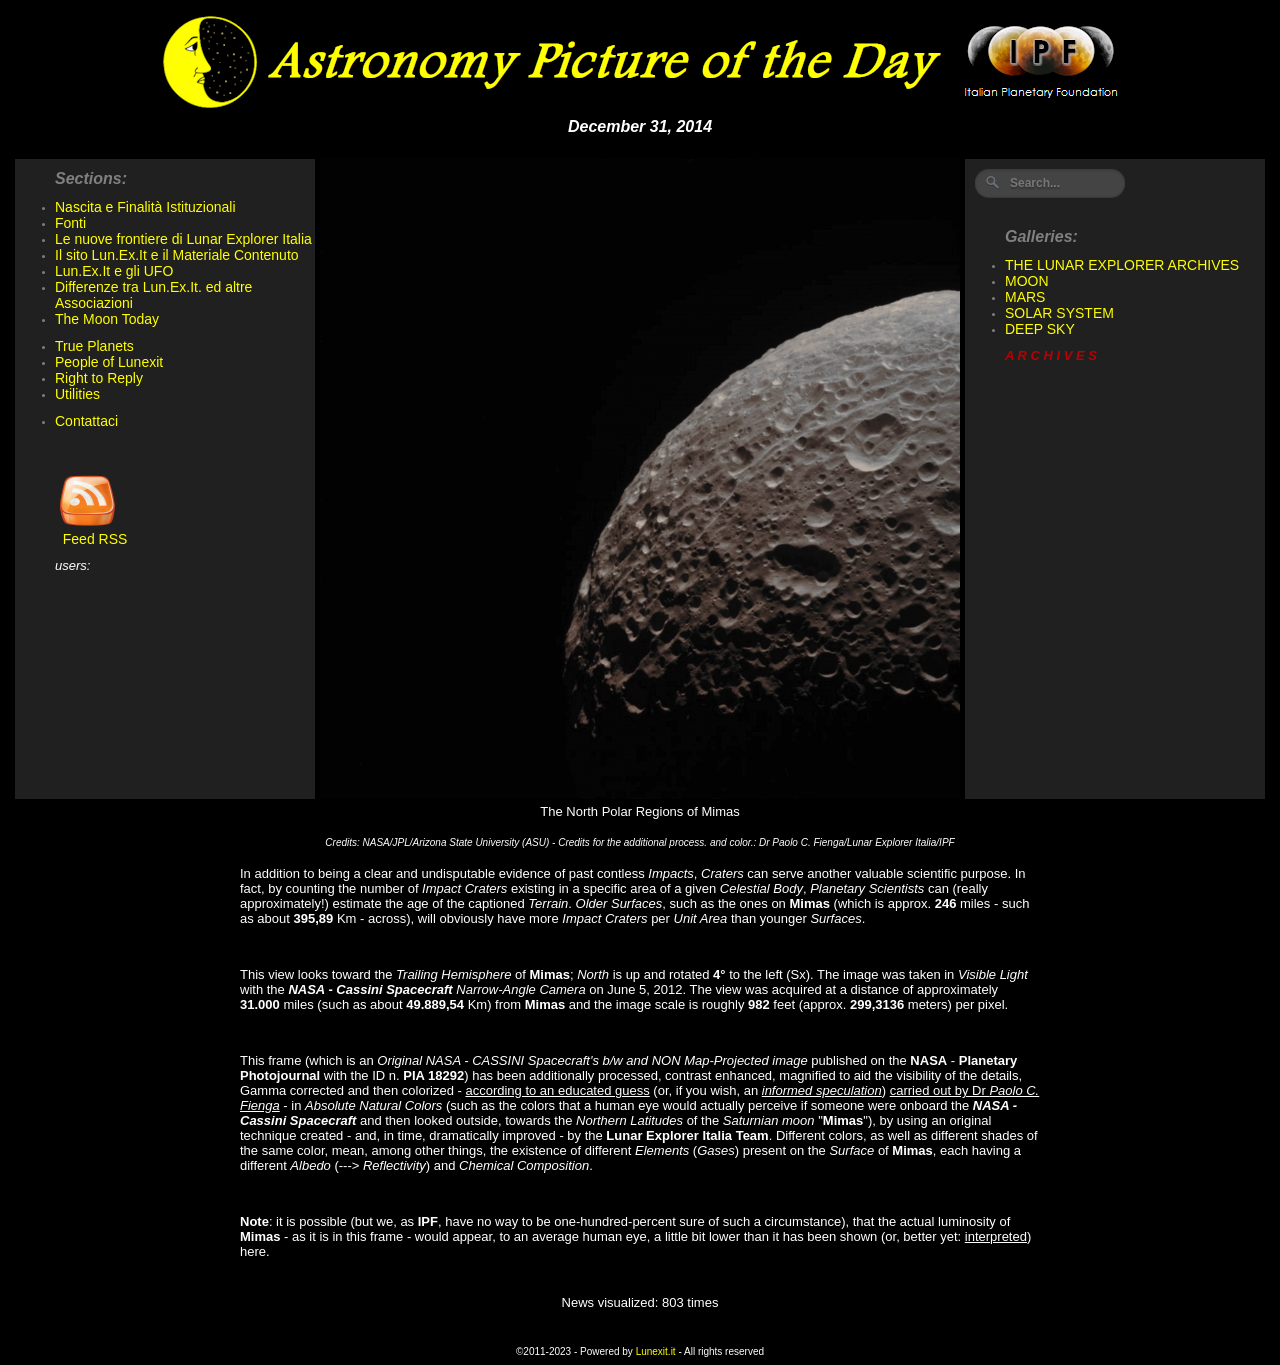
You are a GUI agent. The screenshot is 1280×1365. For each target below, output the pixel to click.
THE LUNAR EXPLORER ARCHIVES (1122, 265)
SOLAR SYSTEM (1059, 313)
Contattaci (86, 421)
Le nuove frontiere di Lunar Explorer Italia (183, 239)
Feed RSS (91, 532)
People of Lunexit (109, 362)
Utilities (77, 394)
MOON (1027, 281)
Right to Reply (99, 378)
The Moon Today (107, 319)
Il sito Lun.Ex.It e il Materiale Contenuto (177, 255)
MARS (1025, 297)
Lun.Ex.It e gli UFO (114, 271)
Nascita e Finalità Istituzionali (145, 207)
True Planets (94, 346)
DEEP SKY (1040, 329)
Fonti (70, 223)
